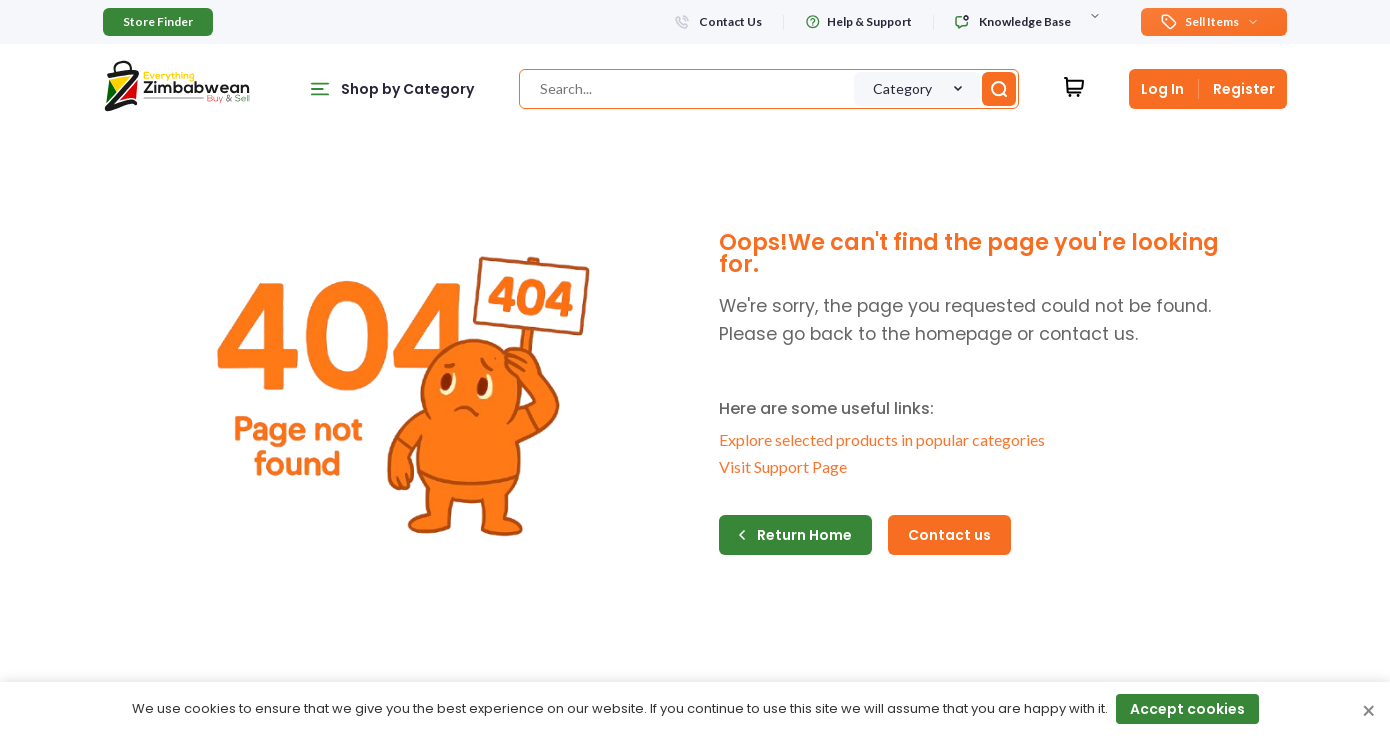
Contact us (949, 535)
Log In (1162, 89)
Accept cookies (1187, 709)
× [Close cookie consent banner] (1368, 712)
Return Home (795, 535)
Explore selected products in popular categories (882, 439)
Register (1244, 89)
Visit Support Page (783, 466)
